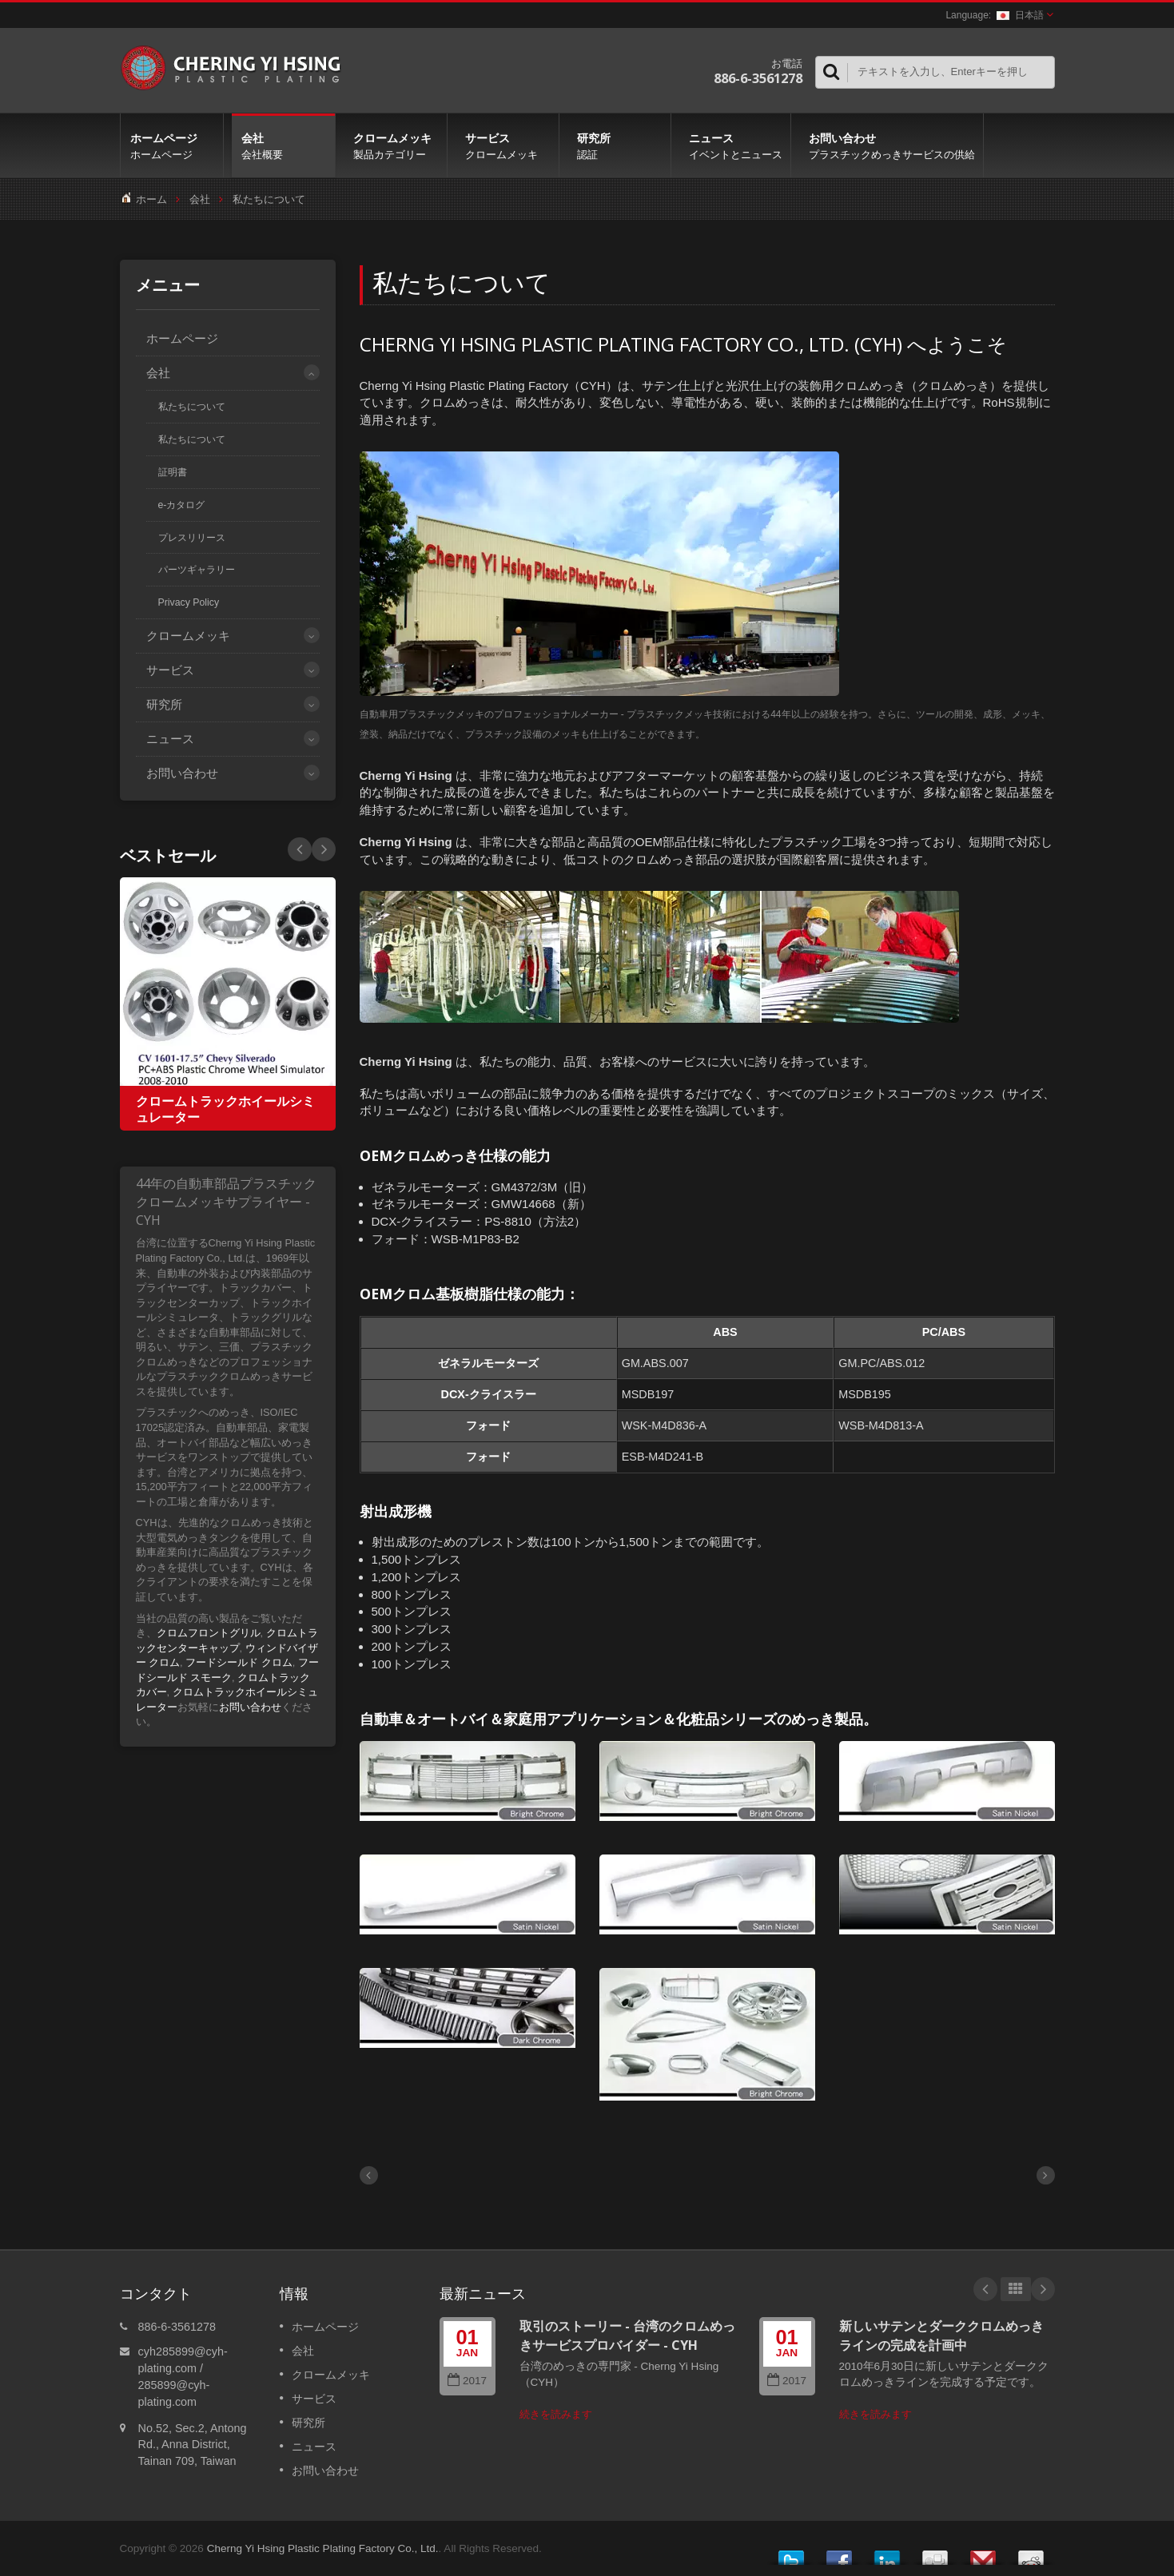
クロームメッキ (395, 145)
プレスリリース (191, 537)
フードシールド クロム (239, 1662)
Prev (324, 849)
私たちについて (269, 199)
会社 (283, 145)
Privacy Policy (189, 602)
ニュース (734, 145)
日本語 (1020, 15)
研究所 (619, 145)
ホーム (151, 199)
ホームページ (172, 145)
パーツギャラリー (196, 569)
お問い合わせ (891, 145)
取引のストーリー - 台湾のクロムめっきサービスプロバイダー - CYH (627, 2335)
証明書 (172, 472)
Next (300, 849)
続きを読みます (555, 2414)
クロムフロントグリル (209, 1633)
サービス (507, 145)
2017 (467, 2381)
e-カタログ (181, 505)
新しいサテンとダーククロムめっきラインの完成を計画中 (941, 2335)
